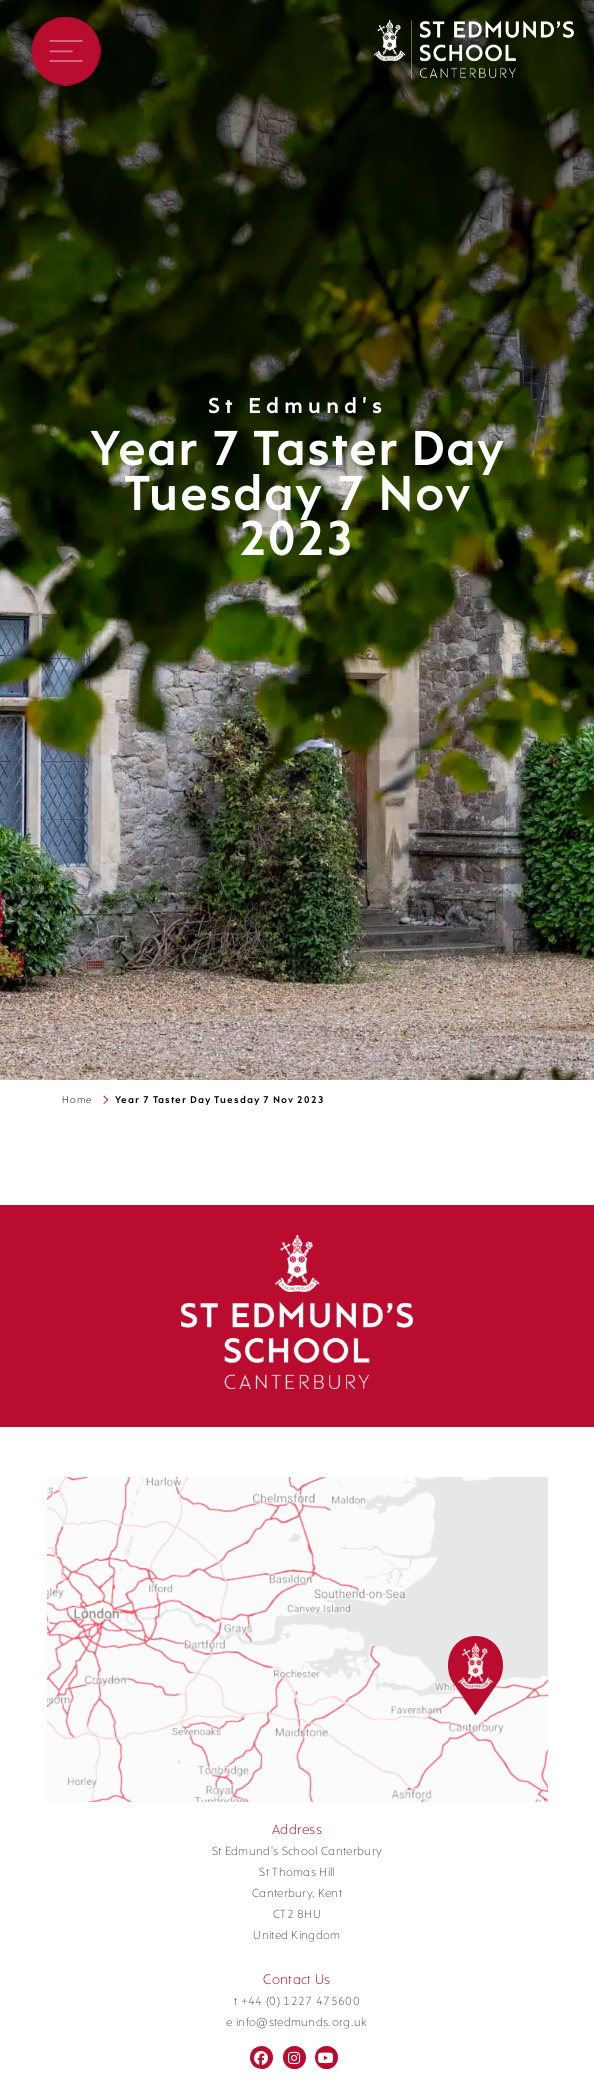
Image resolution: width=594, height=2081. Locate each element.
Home (77, 1100)
